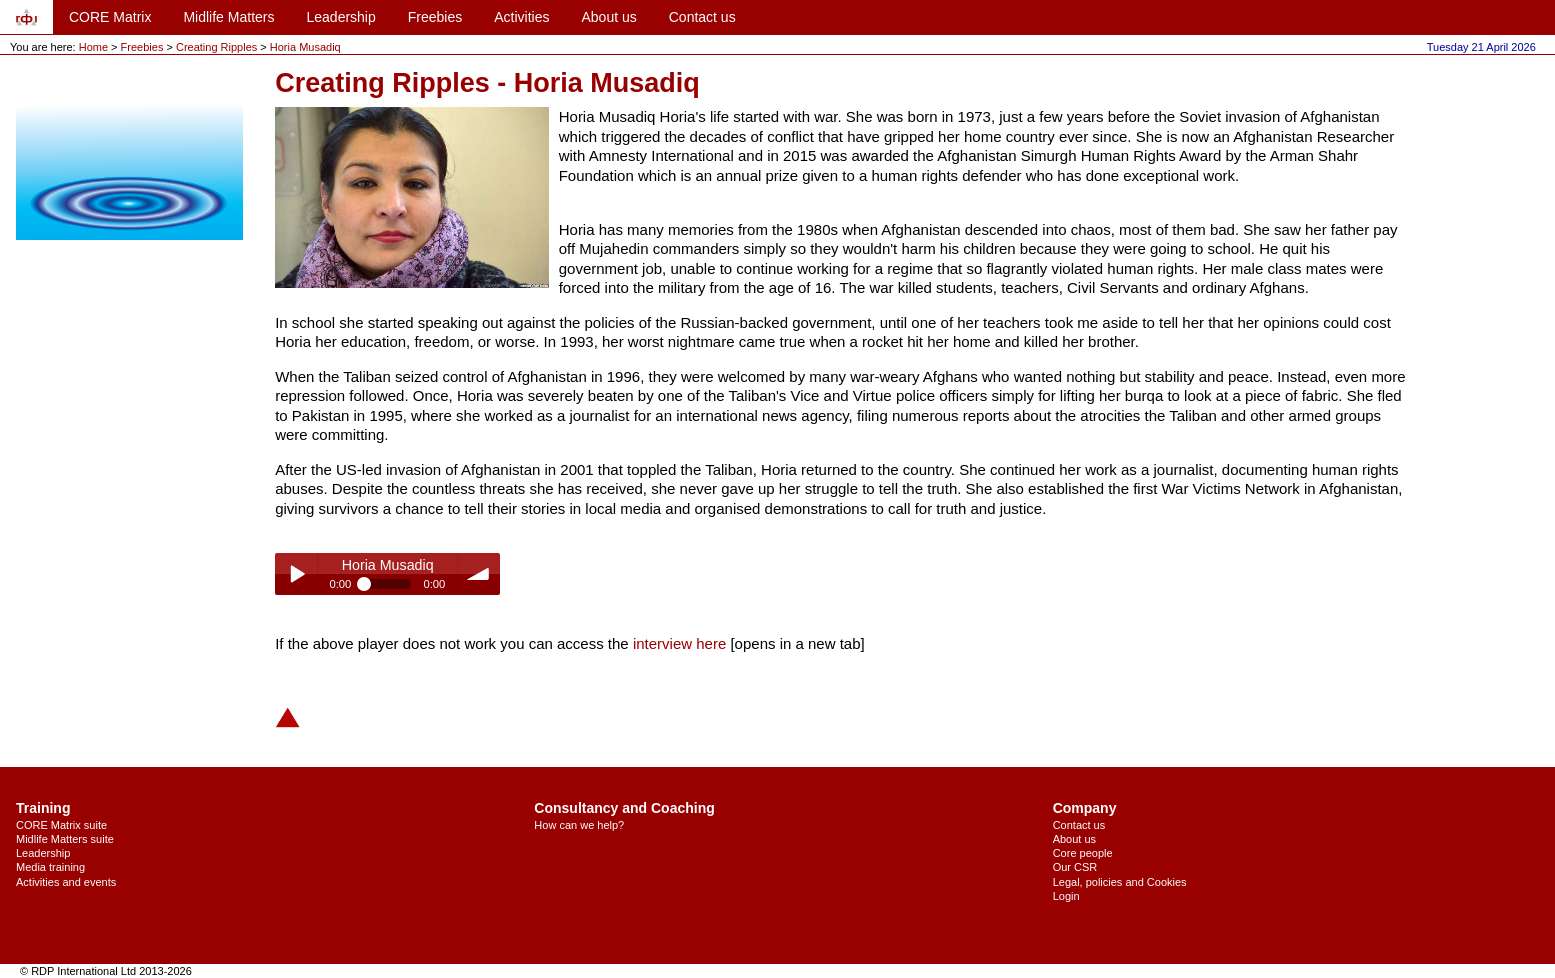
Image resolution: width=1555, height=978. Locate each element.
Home (93, 47)
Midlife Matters (228, 17)
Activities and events (66, 882)
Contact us (702, 17)
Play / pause (296, 574)
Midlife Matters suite (65, 839)
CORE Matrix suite (61, 825)
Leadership (340, 17)
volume (479, 574)
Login (1066, 896)
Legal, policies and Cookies (1120, 882)
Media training (50, 867)
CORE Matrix (110, 17)
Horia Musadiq (305, 47)
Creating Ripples (218, 47)
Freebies (435, 17)
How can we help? (579, 825)
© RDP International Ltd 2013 (92, 971)
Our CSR (1075, 867)
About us (608, 17)
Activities (521, 17)
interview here (679, 643)
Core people (1083, 853)
